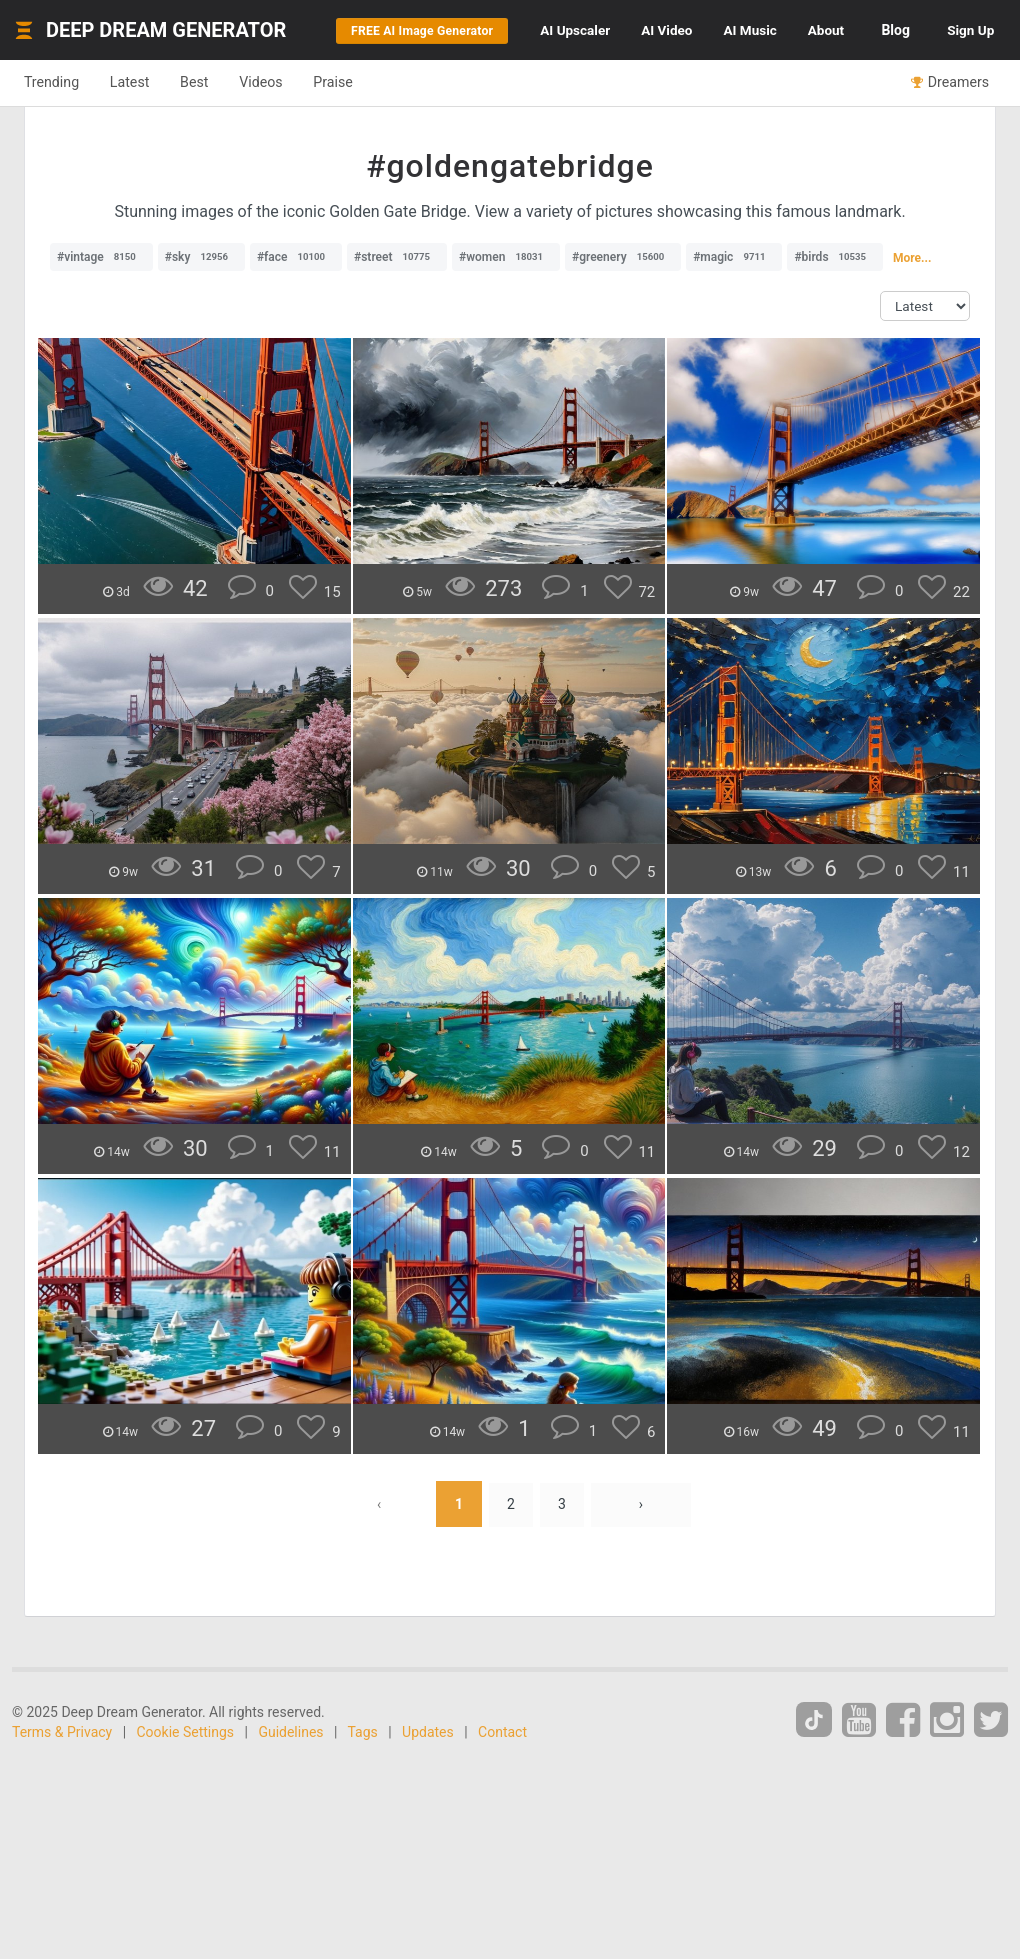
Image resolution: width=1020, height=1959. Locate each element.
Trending (55, 142)
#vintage (101, 317)
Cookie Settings (186, 1792)
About (897, 30)
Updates (428, 1792)
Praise (367, 142)
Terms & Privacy (62, 1792)
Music (806, 30)
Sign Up (963, 90)
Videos (287, 142)
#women (506, 317)
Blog (973, 30)
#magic (734, 317)
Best (213, 142)
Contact (502, 1792)
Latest (141, 142)
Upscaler (603, 30)
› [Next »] (643, 1564)
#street (397, 317)
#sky (201, 317)
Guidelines (290, 1792)
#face (296, 317)
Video (709, 30)
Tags (363, 1792)
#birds (835, 317)
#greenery (623, 317)
